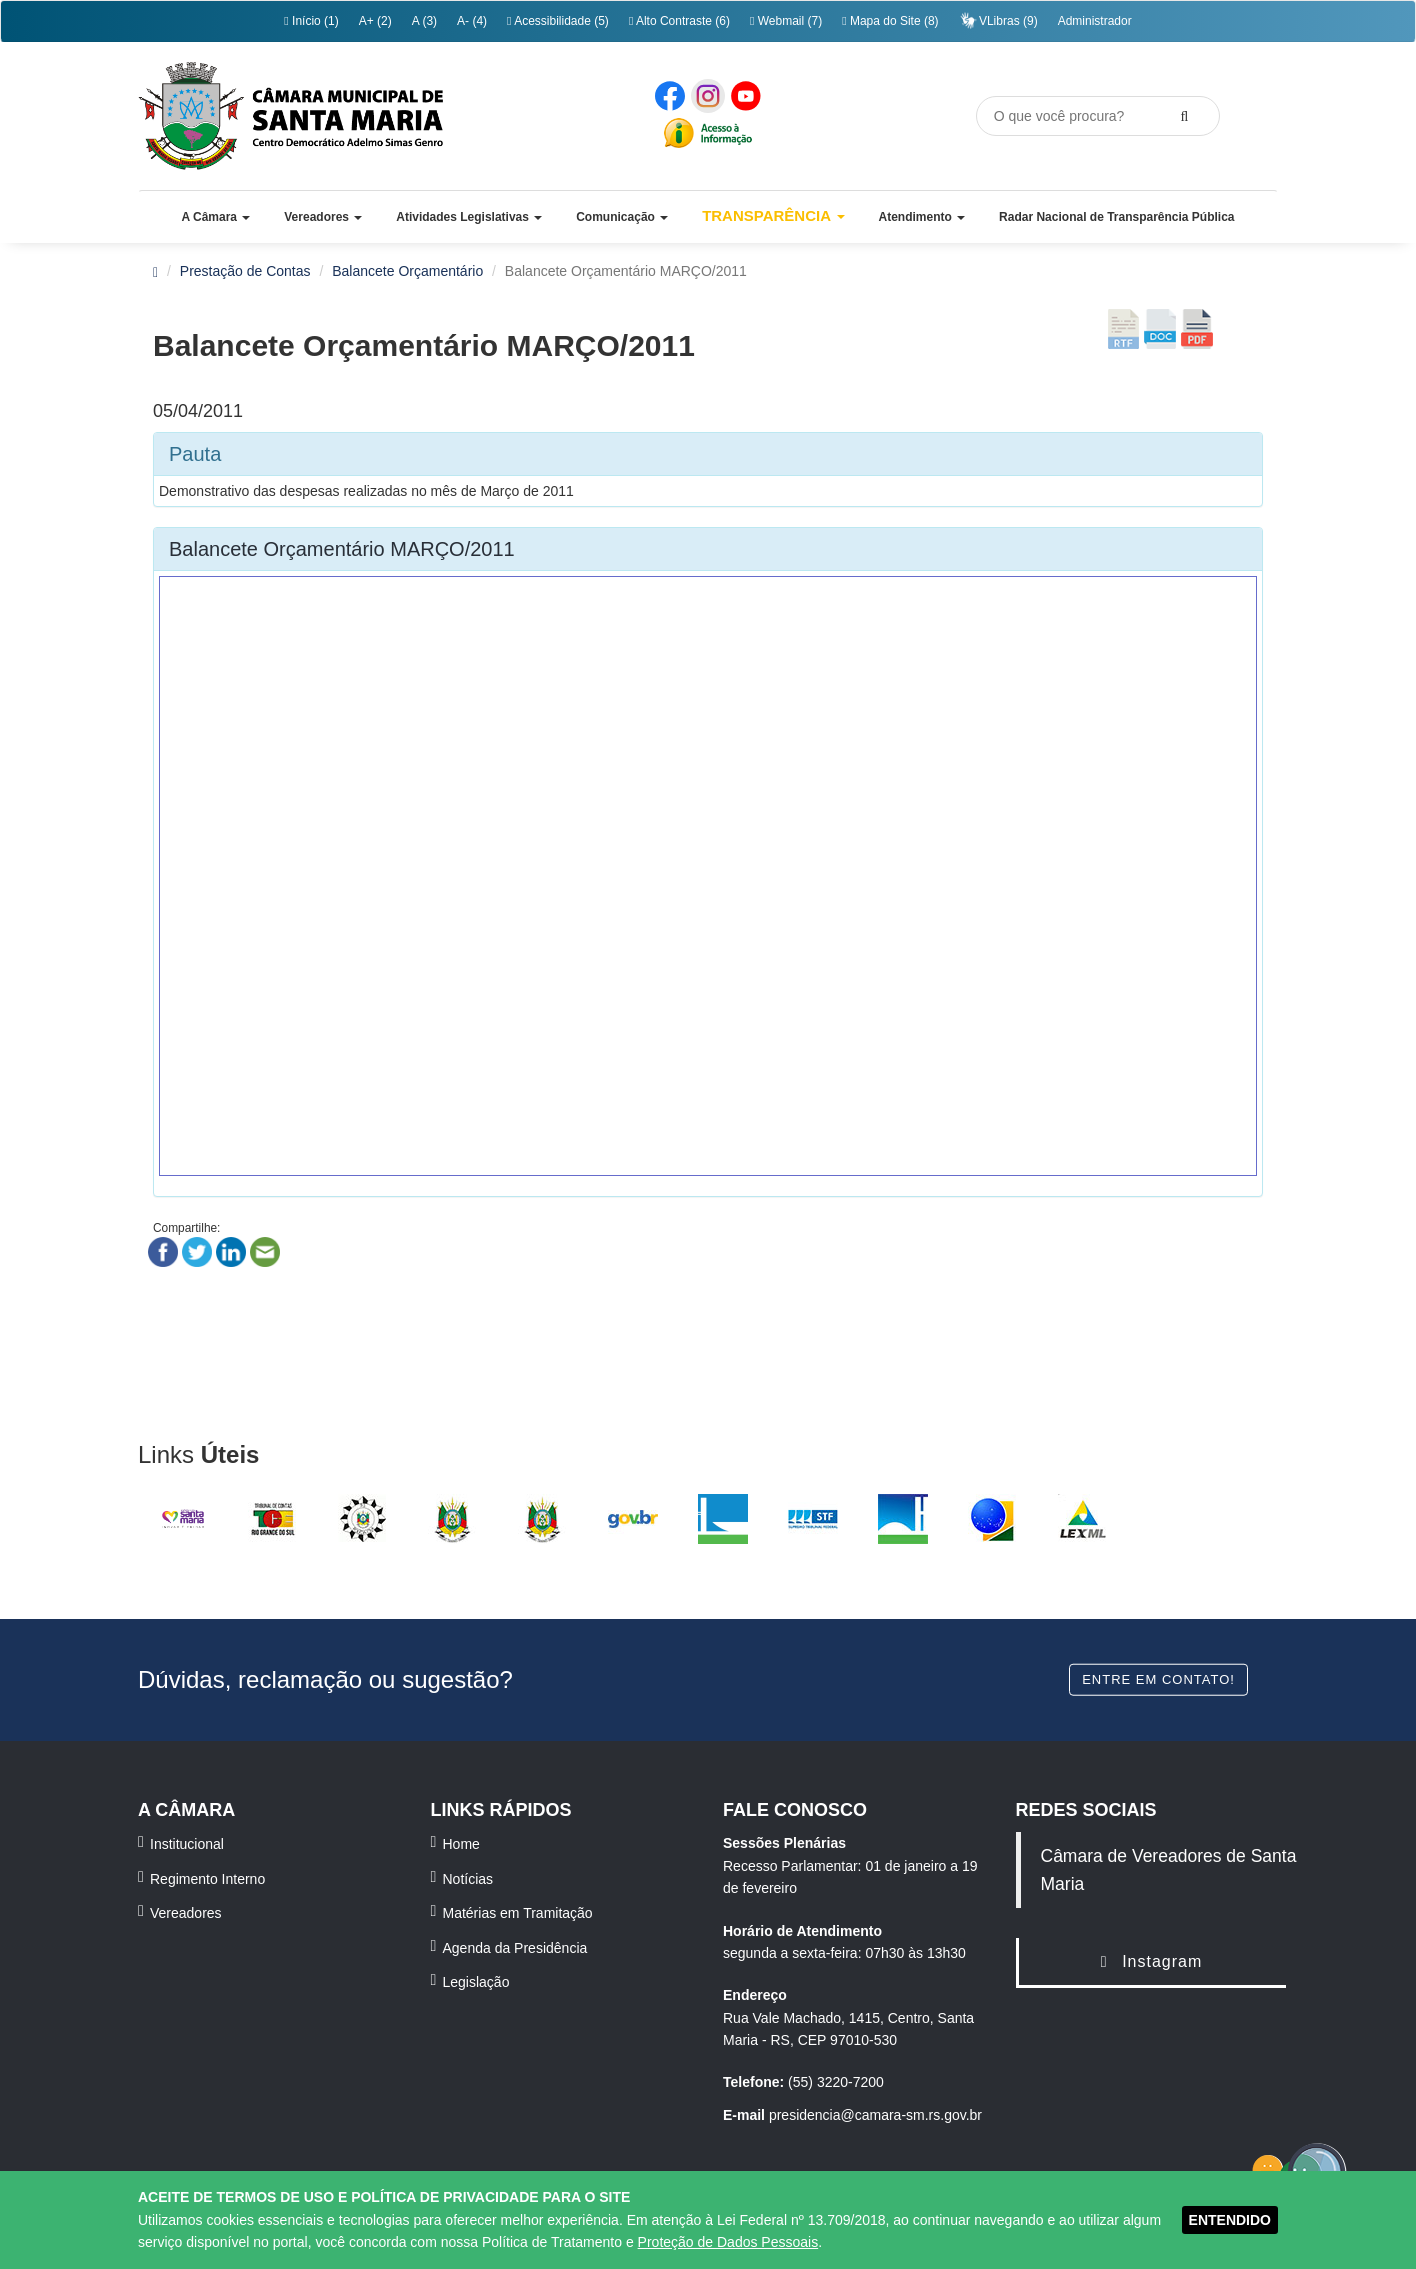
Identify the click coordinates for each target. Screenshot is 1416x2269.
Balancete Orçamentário (407, 271)
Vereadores (186, 1913)
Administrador (1095, 21)
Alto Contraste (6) (679, 21)
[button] (215, 217)
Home (461, 1844)
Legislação (476, 1982)
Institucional (187, 1844)
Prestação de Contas (245, 271)
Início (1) (311, 21)
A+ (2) (375, 21)
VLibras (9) (998, 20)
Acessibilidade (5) (558, 21)
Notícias (468, 1879)
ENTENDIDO (1230, 2220)
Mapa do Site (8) (890, 21)
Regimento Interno (207, 1879)
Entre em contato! (1158, 1678)
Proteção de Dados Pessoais (728, 2242)
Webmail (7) (786, 21)
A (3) (424, 21)
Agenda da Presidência (515, 1948)
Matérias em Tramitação (518, 1913)
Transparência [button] (773, 215)
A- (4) (472, 21)
